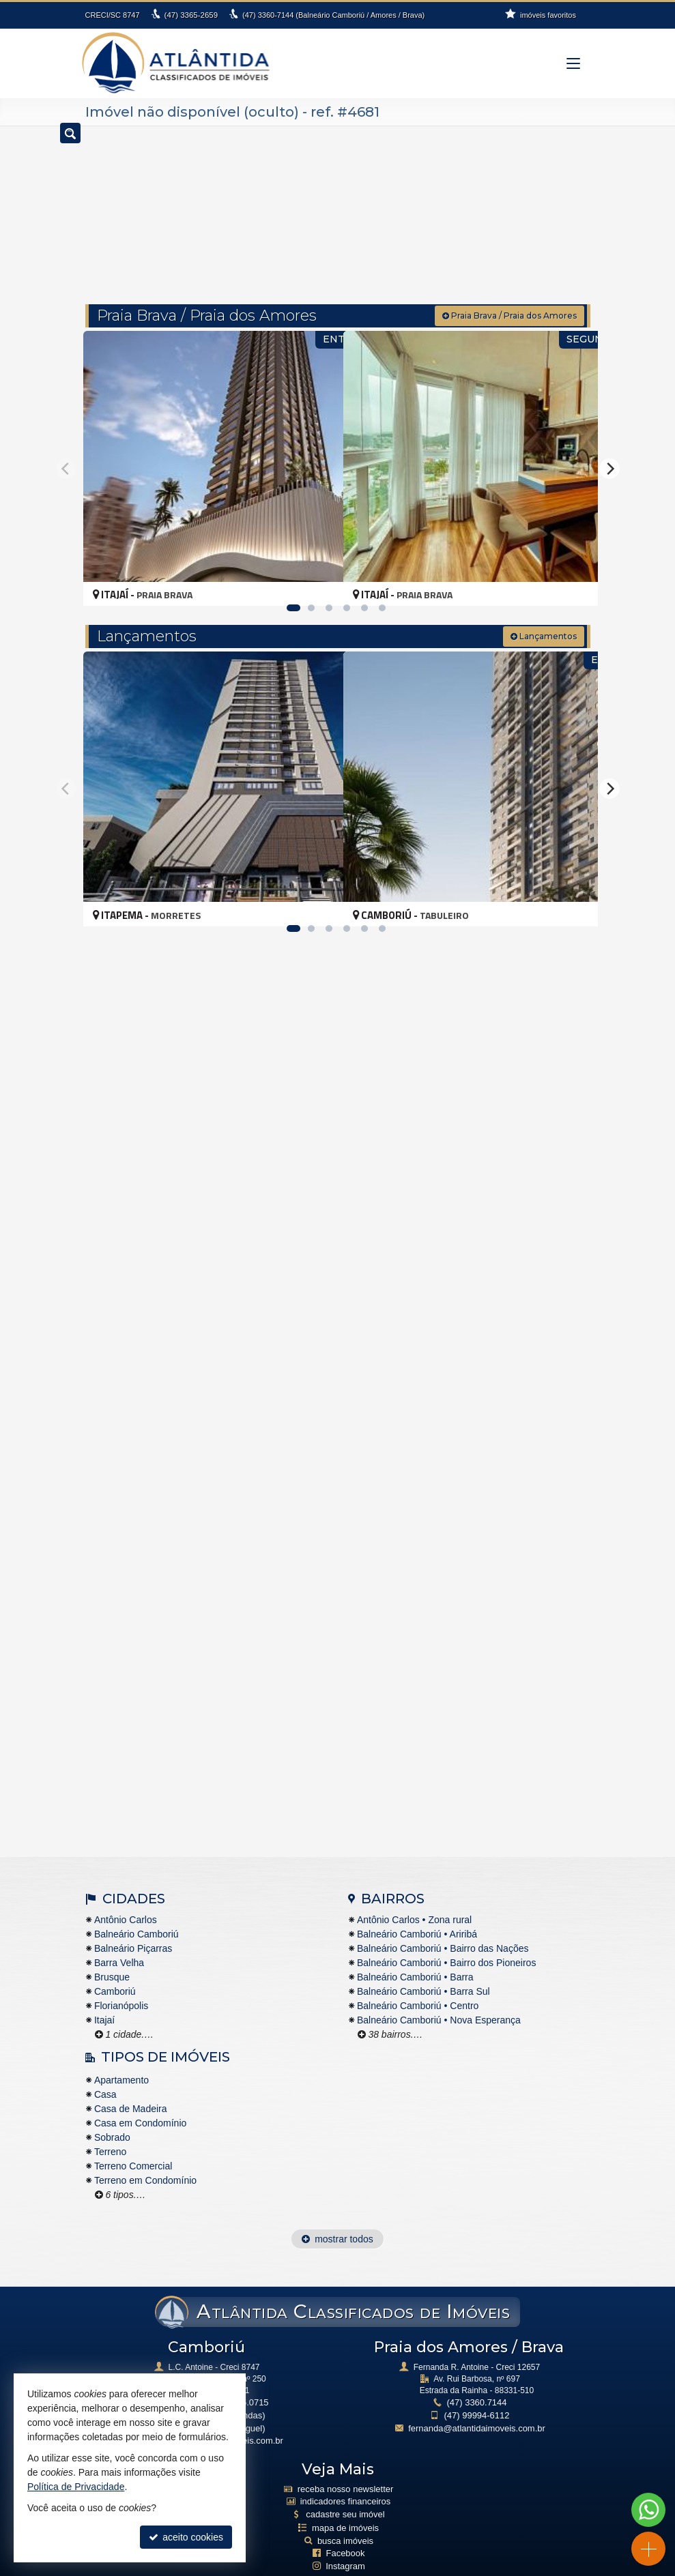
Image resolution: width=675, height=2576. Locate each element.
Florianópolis (121, 1980)
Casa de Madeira (130, 2084)
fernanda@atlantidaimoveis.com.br (477, 2400)
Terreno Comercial (133, 2141)
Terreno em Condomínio (145, 2155)
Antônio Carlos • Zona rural (414, 1894)
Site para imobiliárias (412, 2566)
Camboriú (115, 1966)
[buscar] (559, 209)
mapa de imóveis (346, 2496)
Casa (105, 2069)
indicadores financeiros (346, 2471)
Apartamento (121, 2055)
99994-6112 (476, 2389)
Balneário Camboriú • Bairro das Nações (443, 1923)
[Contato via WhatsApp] (648, 2510)
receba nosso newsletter (345, 2460)
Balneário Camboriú (136, 1908)
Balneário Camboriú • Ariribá (417, 1908)
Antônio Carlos (125, 1894)
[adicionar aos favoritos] (318, 558)
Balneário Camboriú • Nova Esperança (439, 1994)
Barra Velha (119, 1937)
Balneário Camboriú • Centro (417, 1980)
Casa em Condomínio (140, 2098)
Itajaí (104, 1994)
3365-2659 (190, 15)
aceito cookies (186, 2537)
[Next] (609, 443)
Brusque (112, 1951)
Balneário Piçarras (133, 1923)
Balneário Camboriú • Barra (415, 1951)
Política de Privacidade (320, 2566)
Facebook (346, 2520)
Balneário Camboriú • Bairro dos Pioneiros (446, 1937)
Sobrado (112, 2112)
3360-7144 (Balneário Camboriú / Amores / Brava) (331, 15)
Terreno (110, 2127)
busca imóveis (345, 2508)
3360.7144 (476, 2377)
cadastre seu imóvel (345, 2483)
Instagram (345, 2531)
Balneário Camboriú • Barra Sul (423, 1966)
